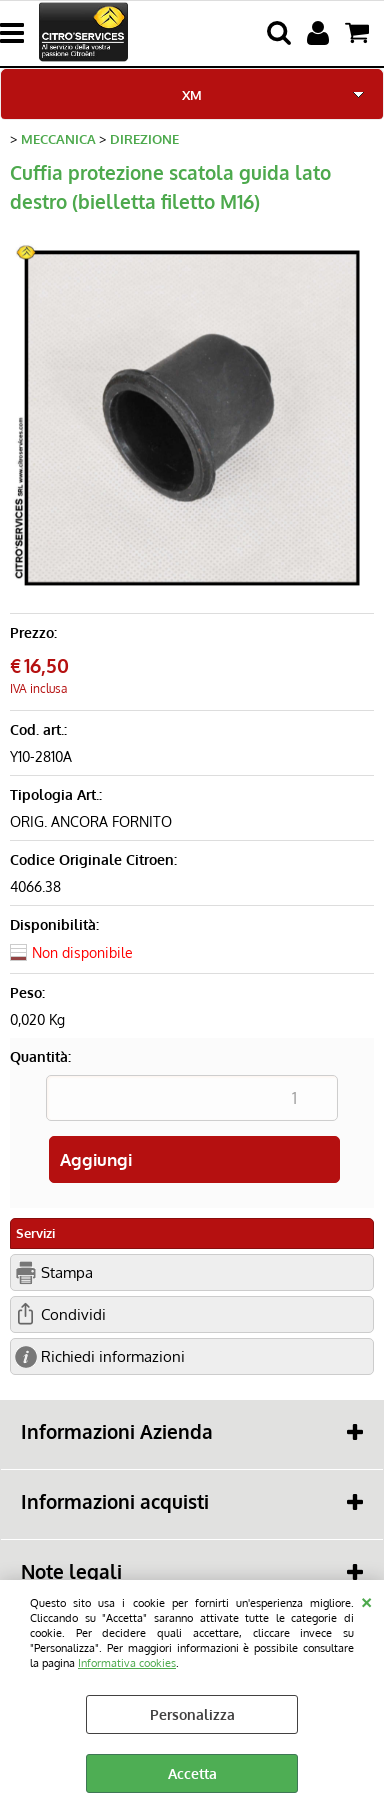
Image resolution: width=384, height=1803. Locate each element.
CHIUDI (366, 1600)
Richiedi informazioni (113, 1356)
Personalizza (192, 1714)
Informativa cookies (127, 1662)
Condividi (73, 1314)
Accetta (192, 1773)
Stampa (67, 1272)
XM (192, 94)
